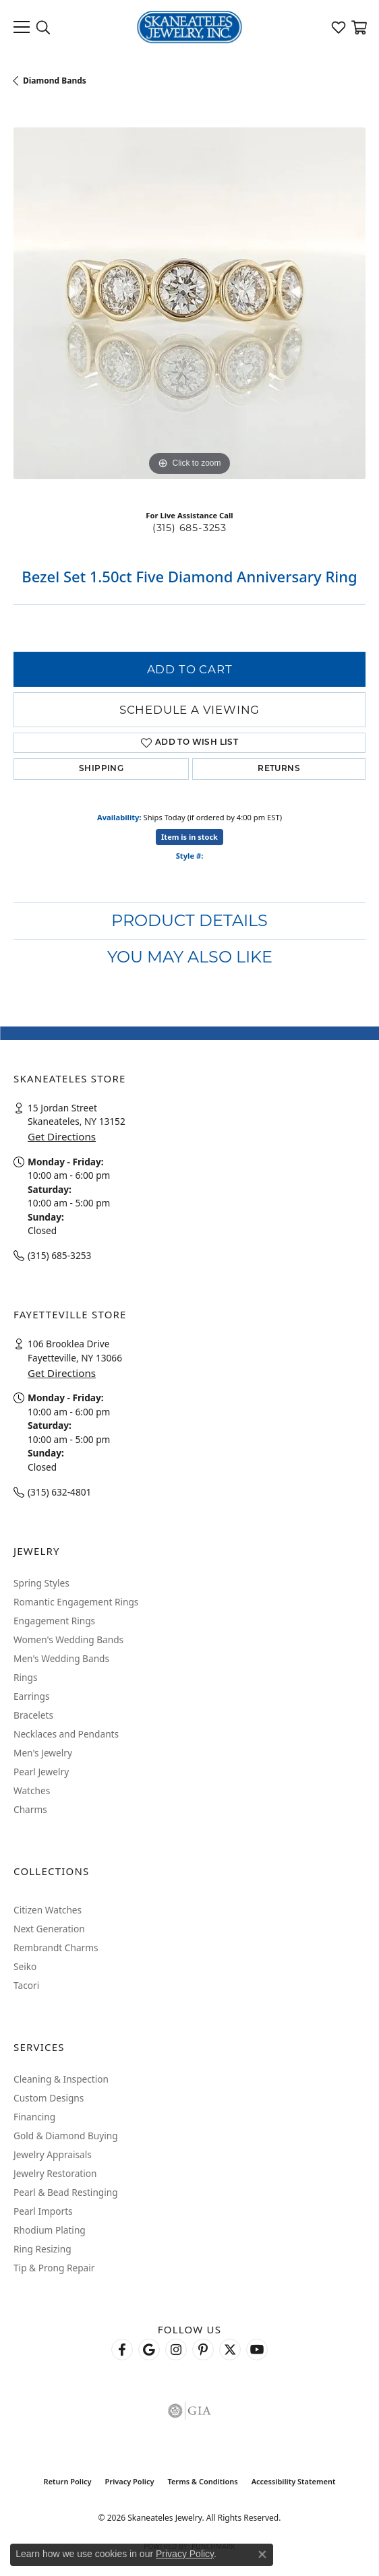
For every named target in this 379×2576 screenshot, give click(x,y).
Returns (279, 769)
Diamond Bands (54, 80)
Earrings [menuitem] (31, 1696)
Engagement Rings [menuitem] (54, 1620)
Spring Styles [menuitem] (41, 1582)
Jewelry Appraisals (52, 2154)
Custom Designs (48, 2097)
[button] (43, 26)
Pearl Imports (43, 2211)
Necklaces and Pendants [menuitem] (66, 1733)
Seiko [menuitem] (24, 1966)
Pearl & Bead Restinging (65, 2192)
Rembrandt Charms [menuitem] (55, 1947)
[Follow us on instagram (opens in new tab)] (176, 2349)
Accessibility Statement (294, 2481)
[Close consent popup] (262, 2554)
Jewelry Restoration (55, 2173)
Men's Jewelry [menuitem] (42, 1752)
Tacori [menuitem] (26, 1985)
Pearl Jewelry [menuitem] (41, 1771)
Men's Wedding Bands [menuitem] (61, 1658)
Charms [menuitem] (30, 1809)
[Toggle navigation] (21, 27)
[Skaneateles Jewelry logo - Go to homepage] (190, 27)
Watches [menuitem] (31, 1790)
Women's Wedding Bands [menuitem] (68, 1639)
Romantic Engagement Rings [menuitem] (75, 1601)
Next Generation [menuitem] (49, 1928)
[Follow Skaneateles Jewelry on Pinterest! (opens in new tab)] (203, 2349)
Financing (34, 2116)
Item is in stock (189, 837)
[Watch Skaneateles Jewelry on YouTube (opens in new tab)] (257, 2349)
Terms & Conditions (202, 2481)
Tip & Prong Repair (53, 2267)
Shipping (101, 769)
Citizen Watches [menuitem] (47, 1909)
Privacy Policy (129, 2481)
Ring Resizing (42, 2248)
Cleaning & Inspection (61, 2079)
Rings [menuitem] (25, 1677)
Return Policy (68, 2481)
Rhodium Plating (49, 2230)
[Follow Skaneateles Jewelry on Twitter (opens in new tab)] (230, 2349)
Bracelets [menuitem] (33, 1715)
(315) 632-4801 (59, 1491)
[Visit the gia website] (189, 2410)
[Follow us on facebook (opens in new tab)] (122, 2349)
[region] (189, 303)
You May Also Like (189, 957)
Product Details (189, 920)
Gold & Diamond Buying (65, 2135)
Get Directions (62, 1136)
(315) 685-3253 (189, 528)
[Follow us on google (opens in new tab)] (149, 2349)
